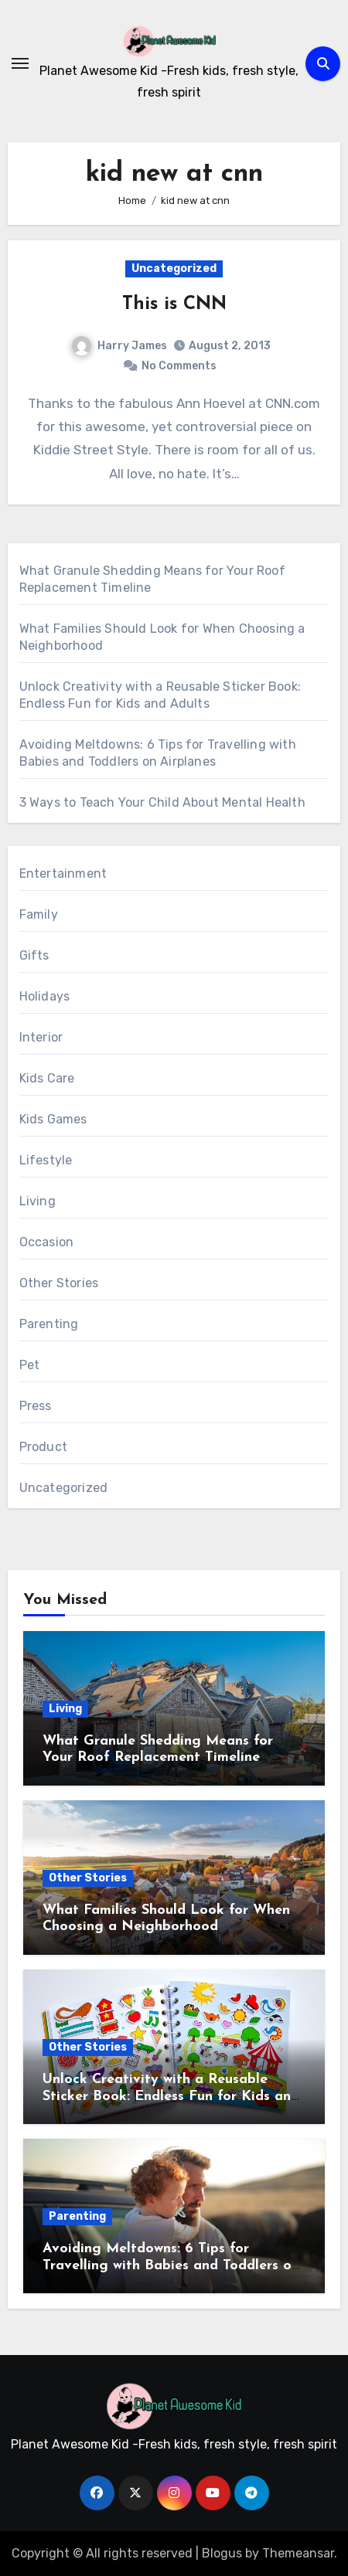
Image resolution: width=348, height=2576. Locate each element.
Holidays (44, 996)
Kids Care (47, 1078)
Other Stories (59, 1283)
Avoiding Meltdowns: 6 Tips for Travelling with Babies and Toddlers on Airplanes (171, 2265)
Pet (29, 1365)
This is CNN (174, 304)
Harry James (119, 345)
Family (38, 914)
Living (37, 1201)
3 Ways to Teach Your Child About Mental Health (162, 802)
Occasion (46, 1242)
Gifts (34, 955)
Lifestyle (46, 1160)
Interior (41, 1037)
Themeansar (298, 2553)
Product (43, 1446)
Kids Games (53, 1119)
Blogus (222, 2553)
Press (35, 1405)
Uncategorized (174, 268)
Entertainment (63, 873)
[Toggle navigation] (20, 63)
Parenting (49, 1324)
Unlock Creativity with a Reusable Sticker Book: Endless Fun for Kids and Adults (171, 2096)
